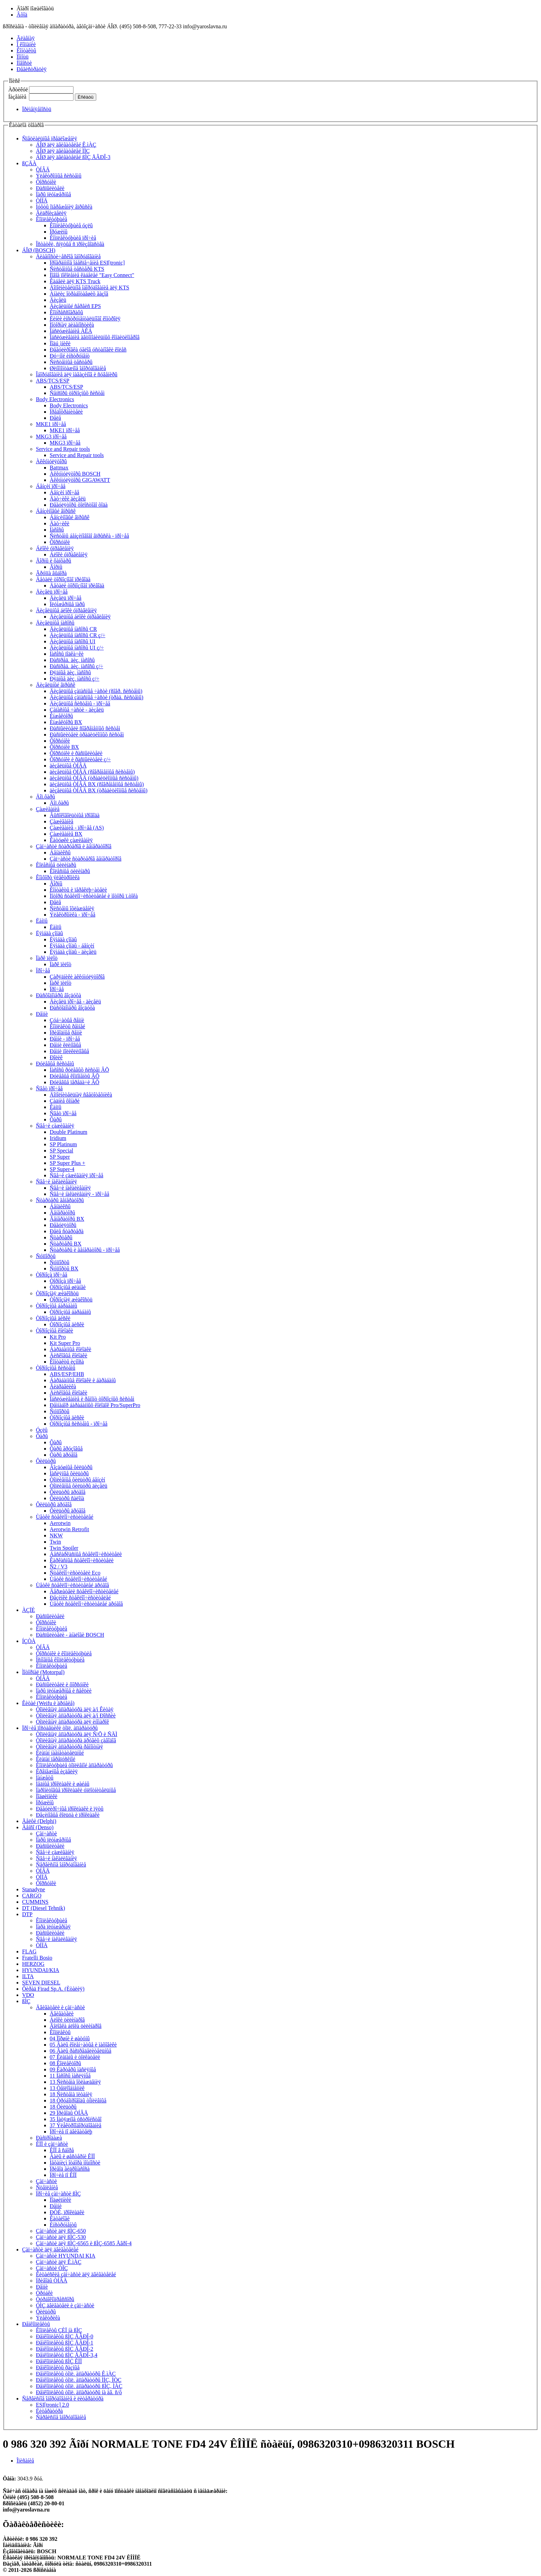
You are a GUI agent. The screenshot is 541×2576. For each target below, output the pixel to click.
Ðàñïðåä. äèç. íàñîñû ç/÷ (76, 666)
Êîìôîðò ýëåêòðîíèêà (58, 877)
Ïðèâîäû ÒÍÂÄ (51, 2280)
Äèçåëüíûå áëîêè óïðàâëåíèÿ (66, 610)
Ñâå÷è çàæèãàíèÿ (55, 1126)
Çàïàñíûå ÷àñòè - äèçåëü (77, 710)
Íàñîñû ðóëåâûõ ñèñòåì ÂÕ (79, 1070)
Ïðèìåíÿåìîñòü (36, 109)
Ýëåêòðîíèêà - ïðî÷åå (72, 915)
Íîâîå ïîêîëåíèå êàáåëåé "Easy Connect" (92, 275)
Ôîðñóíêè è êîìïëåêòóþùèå (64, 1653)
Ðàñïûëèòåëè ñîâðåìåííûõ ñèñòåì (85, 728)
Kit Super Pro (65, 1343)
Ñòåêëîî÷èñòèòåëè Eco (75, 1573)
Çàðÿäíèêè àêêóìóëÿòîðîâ (77, 977)
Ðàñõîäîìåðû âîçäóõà (58, 995)
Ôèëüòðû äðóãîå (68, 1492)
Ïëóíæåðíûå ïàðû (67, 604)
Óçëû (42, 1430)
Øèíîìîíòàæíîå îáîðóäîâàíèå (78, 368)
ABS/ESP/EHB (67, 1374)
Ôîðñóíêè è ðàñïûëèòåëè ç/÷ (80, 759)
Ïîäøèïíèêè (46, 1796)
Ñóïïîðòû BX (64, 1268)
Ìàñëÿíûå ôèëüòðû (69, 1473)
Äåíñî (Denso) (37, 1827)
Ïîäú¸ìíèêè (60, 343)
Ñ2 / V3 (58, 1566)
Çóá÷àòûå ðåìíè (67, 1020)
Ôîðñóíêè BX (64, 747)
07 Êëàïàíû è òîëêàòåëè (75, 2057)
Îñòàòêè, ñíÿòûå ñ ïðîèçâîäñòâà (70, 244)
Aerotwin (60, 1523)
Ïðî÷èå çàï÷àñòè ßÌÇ (58, 2194)
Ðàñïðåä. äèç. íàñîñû (72, 660)
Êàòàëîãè (60, 2218)
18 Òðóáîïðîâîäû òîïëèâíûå (78, 2100)
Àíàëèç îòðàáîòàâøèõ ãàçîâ (79, 294)
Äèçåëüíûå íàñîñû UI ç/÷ (77, 648)
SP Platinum (63, 1144)
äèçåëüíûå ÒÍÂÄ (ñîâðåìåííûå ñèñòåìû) (92, 772)
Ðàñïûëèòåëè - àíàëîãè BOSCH (70, 1635)
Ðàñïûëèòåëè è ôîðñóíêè (62, 1684)
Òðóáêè (44, 2293)
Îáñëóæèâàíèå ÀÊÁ (71, 331)
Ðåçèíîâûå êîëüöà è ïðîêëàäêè (67, 1815)
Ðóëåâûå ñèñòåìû (55, 1064)
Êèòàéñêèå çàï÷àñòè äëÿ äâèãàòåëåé (76, 2274)
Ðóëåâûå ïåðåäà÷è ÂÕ (74, 1082)
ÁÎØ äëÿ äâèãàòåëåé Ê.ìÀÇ (66, 145)
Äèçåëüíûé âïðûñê (55, 685)
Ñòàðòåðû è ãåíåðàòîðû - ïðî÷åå (85, 1250)
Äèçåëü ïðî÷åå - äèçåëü (75, 1001)
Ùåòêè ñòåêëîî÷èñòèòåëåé (64, 1517)
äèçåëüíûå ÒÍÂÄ (68, 766)
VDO (28, 1995)
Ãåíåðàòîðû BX (67, 1219)
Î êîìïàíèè (26, 44)
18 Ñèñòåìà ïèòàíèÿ (71, 2094)
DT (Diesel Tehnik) (43, 1908)
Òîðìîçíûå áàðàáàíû (56, 1306)
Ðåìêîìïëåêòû (36, 2324)
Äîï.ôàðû (45, 797)
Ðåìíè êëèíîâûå (65, 1045)
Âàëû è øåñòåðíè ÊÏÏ (72, 2156)
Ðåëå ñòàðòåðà (66, 1231)
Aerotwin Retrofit (69, 1529)
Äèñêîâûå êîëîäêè (68, 1355)
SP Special (61, 1150)
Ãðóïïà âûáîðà (51, 573)
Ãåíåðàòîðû (62, 1213)
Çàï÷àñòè (46, 1833)
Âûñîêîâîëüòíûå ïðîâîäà (74, 815)
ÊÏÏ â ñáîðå (62, 2150)
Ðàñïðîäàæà (49, 2138)
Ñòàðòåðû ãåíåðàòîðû (60, 1200)
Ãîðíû (56, 567)
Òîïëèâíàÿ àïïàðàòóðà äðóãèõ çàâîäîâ (76, 1740)
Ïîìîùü (23, 57)
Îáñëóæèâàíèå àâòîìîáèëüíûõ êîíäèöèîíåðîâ (94, 337)
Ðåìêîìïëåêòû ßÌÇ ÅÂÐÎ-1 (64, 2343)
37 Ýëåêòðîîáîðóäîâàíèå (75, 2125)
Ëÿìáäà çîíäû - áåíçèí (72, 946)
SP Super (60, 1157)
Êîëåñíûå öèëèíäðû (56, 865)
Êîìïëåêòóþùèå (51, 219)
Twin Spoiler (64, 1548)
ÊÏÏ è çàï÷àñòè (52, 2144)
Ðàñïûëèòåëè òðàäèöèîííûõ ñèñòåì (87, 734)
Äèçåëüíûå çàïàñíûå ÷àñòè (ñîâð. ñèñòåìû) (96, 691)
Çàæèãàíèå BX (66, 834)
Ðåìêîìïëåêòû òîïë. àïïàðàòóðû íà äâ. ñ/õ (79, 2392)
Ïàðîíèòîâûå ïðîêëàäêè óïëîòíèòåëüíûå (76, 1790)
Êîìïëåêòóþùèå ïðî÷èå (73, 238)
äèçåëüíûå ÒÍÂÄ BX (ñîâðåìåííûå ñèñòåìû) (97, 784)
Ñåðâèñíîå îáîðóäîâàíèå (61, 1864)
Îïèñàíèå (25, 2461)
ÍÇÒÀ (29, 1641)
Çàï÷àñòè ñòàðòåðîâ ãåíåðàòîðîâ (85, 859)
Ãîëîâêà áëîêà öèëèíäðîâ (75, 2026)
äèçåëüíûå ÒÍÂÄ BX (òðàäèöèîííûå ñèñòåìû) (98, 790)
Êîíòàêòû (26, 50)
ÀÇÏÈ (28, 1610)
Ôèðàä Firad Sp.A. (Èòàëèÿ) (53, 1989)
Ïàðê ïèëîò (47, 958)
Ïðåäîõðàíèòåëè (66, 412)
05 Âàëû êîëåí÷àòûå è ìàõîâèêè (83, 2045)
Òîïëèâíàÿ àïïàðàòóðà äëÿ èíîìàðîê (72, 1722)
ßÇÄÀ (29, 163)
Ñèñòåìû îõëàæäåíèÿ (72, 908)
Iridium (58, 1138)
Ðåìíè (42, 1014)
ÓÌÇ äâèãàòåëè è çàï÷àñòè (65, 2305)
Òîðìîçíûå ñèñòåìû (55, 1368)
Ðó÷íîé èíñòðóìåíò (70, 356)
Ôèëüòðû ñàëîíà (67, 1498)
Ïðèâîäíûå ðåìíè (66, 1033)
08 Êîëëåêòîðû (65, 2063)
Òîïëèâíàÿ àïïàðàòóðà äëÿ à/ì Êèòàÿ (75, 1709)
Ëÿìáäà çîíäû (49, 933)
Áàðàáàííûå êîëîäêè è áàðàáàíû (83, 1380)
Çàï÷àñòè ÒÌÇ (52, 2268)
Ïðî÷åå (43, 970)
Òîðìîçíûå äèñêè (53, 1318)
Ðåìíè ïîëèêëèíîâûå (69, 1051)
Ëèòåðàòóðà (49, 2411)
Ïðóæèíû (59, 232)
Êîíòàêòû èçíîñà (67, 1362)
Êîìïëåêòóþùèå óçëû (71, 225)
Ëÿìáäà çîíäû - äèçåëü (73, 952)
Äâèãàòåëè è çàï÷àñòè (60, 2007)
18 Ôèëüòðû (63, 2107)
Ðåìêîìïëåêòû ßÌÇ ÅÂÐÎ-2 (64, 2349)
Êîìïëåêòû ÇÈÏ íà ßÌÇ (59, 2330)
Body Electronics (55, 399)
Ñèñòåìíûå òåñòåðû (71, 362)
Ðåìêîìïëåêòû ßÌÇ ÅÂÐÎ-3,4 (66, 2355)
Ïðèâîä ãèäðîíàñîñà (70, 2169)
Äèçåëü (58, 300)
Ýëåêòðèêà (48, 2318)
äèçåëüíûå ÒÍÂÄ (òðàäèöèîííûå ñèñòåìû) (94, 778)
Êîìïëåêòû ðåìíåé (67, 1026)
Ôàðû (56, 1119)
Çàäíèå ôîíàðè (65, 1101)
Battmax (59, 467)
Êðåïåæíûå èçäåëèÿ (57, 1771)
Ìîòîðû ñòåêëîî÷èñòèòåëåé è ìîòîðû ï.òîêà (94, 896)
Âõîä (22, 15)
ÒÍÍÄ (42, 201)
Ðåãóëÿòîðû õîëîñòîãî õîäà (79, 505)
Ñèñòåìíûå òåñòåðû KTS (77, 269)
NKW (56, 1535)
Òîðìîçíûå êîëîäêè (54, 1331)
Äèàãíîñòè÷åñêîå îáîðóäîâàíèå (68, 256)
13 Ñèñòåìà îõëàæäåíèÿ (75, 2082)
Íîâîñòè (24, 63)
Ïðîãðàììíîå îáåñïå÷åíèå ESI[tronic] (87, 263)
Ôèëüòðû (46, 1461)
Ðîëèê (56, 1057)
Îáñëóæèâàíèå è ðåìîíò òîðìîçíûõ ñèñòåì (92, 1399)
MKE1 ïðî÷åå (51, 424)
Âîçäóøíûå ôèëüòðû (71, 1467)
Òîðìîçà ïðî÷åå (51, 1275)
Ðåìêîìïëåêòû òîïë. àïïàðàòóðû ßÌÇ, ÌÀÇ (79, 2386)
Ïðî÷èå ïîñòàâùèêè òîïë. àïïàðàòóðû (60, 1728)
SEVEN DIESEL (41, 1982)
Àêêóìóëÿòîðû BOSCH (75, 474)
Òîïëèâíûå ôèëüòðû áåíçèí (77, 1480)
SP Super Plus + (67, 1163)
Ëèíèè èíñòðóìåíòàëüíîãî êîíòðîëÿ (85, 318)
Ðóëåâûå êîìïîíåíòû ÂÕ (74, 1076)
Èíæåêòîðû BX (66, 722)
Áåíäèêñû (60, 852)
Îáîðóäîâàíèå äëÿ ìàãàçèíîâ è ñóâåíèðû (76, 374)
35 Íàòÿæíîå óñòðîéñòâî (75, 2119)
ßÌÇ (26, 2001)
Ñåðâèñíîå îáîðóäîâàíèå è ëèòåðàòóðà (63, 2398)
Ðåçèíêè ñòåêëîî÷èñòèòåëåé (80, 1598)
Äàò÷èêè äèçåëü (68, 499)
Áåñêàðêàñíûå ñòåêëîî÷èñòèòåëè (86, 1554)
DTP (27, 1914)
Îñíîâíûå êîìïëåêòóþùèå (60, 1660)
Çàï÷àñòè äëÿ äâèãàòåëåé (50, 2249)
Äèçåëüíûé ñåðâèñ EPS (75, 306)
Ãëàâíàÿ (26, 38)
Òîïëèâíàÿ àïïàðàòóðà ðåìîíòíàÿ (69, 1747)
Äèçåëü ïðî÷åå (52, 592)
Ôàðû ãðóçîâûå (66, 1449)
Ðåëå (55, 418)
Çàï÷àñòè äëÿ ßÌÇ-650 (61, 2231)
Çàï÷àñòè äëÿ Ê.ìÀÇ (58, 2262)
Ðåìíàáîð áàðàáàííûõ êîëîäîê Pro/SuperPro (95, 1405)
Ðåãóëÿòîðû (63, 1225)
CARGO (31, 1896)
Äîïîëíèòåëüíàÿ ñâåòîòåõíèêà (81, 1095)
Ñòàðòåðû (61, 1237)
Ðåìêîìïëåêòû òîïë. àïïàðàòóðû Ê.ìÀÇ (76, 2374)
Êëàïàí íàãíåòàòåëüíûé (60, 1753)
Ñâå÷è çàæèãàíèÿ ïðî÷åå (76, 1175)
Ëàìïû (42, 921)
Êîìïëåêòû (60, 2032)
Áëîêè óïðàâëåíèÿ (55, 548)
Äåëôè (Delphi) (39, 1821)
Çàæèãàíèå (47, 809)
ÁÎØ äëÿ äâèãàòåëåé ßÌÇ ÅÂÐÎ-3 (73, 157)
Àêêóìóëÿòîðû (51, 461)
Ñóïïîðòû (46, 1256)
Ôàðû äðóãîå (63, 1455)
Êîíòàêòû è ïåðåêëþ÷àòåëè (78, 890)
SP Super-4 (62, 1169)
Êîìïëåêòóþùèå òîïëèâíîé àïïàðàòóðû (74, 1765)
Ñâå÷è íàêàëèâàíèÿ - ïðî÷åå (79, 1194)
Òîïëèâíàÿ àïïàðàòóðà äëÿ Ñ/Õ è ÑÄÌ (76, 1734)
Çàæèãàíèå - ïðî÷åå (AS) (77, 828)
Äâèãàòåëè (61, 2014)
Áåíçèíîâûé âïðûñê (56, 511)
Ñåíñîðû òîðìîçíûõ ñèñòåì (77, 393)
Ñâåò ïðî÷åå (49, 1088)
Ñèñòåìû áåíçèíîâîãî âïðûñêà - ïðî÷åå (89, 536)
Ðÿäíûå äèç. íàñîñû (70, 672)
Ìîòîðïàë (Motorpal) (43, 1672)
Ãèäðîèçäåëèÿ (51, 213)
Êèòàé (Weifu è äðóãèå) (48, 1703)
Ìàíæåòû (44, 1778)
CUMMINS (35, 1902)
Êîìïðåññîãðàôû (66, 312)
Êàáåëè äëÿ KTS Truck (75, 281)
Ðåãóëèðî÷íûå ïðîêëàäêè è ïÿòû (70, 1809)
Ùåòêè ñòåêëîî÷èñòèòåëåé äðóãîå (72, 1585)
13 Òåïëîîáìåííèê (67, 2088)
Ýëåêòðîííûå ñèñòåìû (58, 176)
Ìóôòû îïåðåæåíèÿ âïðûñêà (64, 207)
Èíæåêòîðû (61, 716)
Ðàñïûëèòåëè (50, 188)
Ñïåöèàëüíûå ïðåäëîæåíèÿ (49, 138)
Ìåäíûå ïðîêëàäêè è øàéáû (62, 1784)
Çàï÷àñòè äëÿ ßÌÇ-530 (61, 2237)
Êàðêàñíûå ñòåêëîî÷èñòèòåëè (82, 1560)
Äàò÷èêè (59, 523)
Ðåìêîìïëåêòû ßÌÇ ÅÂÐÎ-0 (64, 2336)
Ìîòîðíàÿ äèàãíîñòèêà (72, 325)
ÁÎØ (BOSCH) (38, 250)
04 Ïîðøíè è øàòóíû (70, 2038)
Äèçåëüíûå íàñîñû (55, 623)
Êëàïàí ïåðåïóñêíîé (55, 1759)
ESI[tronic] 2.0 (52, 2405)
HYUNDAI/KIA (40, 1970)
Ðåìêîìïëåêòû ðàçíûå (58, 2367)
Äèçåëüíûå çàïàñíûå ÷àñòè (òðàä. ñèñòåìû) (96, 697)
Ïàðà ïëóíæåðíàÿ (53, 1927)
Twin (55, 1542)
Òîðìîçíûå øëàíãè (68, 1287)
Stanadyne (33, 1889)
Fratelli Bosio (37, 1958)
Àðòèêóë (18, 89)
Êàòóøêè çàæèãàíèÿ (71, 840)
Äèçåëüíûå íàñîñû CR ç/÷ (77, 635)
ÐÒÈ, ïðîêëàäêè (67, 2212)
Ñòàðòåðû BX (65, 1244)
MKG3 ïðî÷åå (51, 436)
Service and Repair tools (63, 449)
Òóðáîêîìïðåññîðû (55, 2299)
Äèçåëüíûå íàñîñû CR (73, 629)
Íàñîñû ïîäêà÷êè (66, 654)
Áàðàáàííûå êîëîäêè (70, 1349)
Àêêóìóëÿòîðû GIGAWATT (80, 480)
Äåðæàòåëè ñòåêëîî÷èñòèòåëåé (84, 1591)
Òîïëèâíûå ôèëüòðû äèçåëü (78, 1486)
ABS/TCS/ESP (52, 381)
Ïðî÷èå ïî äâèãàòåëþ (71, 2131)
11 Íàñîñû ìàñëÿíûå (70, 2076)
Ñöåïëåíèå (47, 2187)
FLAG (29, 1951)
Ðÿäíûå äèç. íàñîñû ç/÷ (74, 679)
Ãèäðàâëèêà (63, 1386)
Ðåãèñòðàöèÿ (32, 69)
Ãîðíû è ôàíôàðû (53, 561)
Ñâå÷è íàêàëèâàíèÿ (56, 1182)
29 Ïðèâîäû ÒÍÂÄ (69, 2113)
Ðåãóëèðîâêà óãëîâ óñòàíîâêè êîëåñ (88, 350)
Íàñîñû (57, 530)
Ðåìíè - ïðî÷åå (65, 1039)
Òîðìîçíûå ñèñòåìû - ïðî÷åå (78, 1424)
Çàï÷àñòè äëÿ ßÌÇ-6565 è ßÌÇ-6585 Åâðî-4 (84, 2243)
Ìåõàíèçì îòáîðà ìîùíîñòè (75, 2163)
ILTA (28, 1976)
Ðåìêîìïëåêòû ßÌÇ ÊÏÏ (59, 2361)
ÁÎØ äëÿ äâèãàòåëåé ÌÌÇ (63, 151)
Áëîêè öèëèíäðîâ (67, 2020)
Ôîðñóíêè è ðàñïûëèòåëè (76, 753)
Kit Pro (58, 1337)
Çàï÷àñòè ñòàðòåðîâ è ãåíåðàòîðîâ (73, 846)
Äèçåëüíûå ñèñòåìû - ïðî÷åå (80, 703)
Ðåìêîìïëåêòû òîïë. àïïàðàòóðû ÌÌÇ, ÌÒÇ (78, 2380)
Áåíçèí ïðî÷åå (51, 486)
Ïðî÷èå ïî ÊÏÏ (63, 2175)
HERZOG (33, 1964)
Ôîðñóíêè (46, 182)
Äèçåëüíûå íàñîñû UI (72, 641)
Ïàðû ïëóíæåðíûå (53, 194)
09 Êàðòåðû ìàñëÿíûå (73, 2069)
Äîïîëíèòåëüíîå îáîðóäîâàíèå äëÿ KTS (89, 287)
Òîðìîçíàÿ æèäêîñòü (57, 1293)
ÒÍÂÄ (43, 169)
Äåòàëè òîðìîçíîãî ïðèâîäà (63, 579)
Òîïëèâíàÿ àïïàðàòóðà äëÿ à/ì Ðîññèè (76, 1715)
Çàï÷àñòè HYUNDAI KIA (65, 2256)
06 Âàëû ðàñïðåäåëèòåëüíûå (80, 2051)
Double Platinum (68, 1132)
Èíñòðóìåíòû (63, 2225)
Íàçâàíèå (17, 97)
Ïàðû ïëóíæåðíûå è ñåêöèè (63, 1691)
